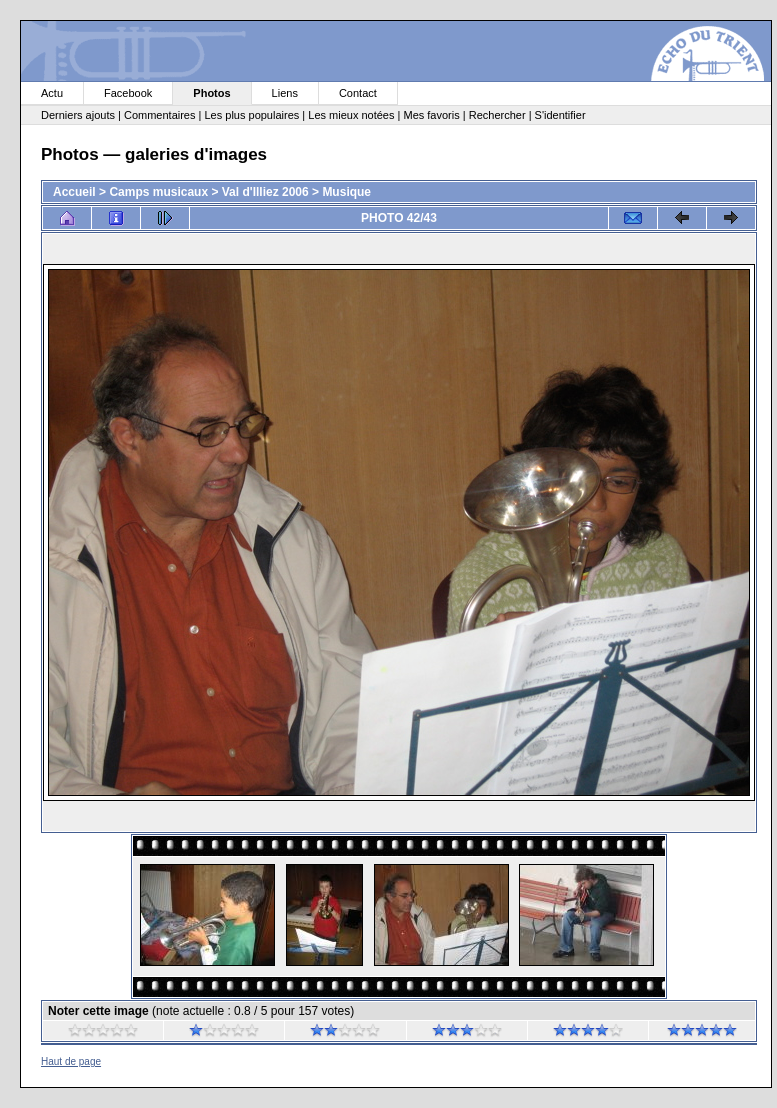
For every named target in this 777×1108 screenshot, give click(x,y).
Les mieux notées (351, 115)
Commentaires (160, 115)
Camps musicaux (158, 192)
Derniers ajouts (78, 115)
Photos (211, 93)
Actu (52, 93)
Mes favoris (431, 115)
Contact (358, 93)
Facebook (128, 93)
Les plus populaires (251, 115)
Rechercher (497, 115)
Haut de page (71, 1061)
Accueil (74, 192)
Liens (285, 93)
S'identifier (560, 115)
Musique (346, 192)
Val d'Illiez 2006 (265, 192)
